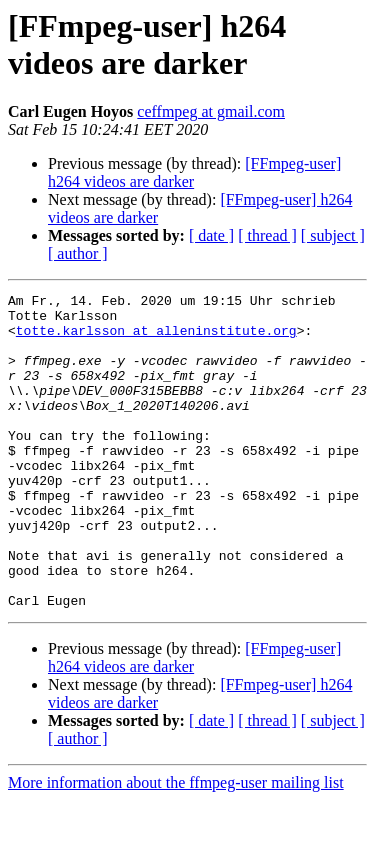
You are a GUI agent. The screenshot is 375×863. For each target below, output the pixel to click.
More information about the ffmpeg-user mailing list (176, 845)
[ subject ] (333, 235)
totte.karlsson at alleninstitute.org (156, 339)
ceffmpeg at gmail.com (211, 111)
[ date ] (211, 235)
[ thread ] (267, 235)
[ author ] (78, 253)
